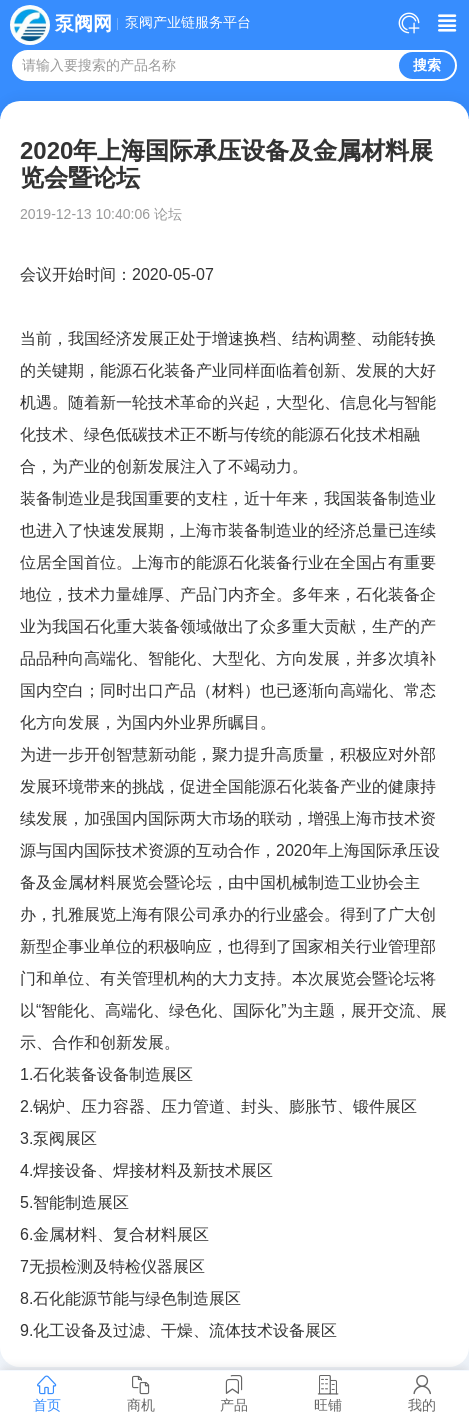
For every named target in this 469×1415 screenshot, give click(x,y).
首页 (47, 1393)
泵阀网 (83, 23)
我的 (422, 1393)
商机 (141, 1393)
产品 (235, 1393)
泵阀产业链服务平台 (188, 23)
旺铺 (328, 1393)
